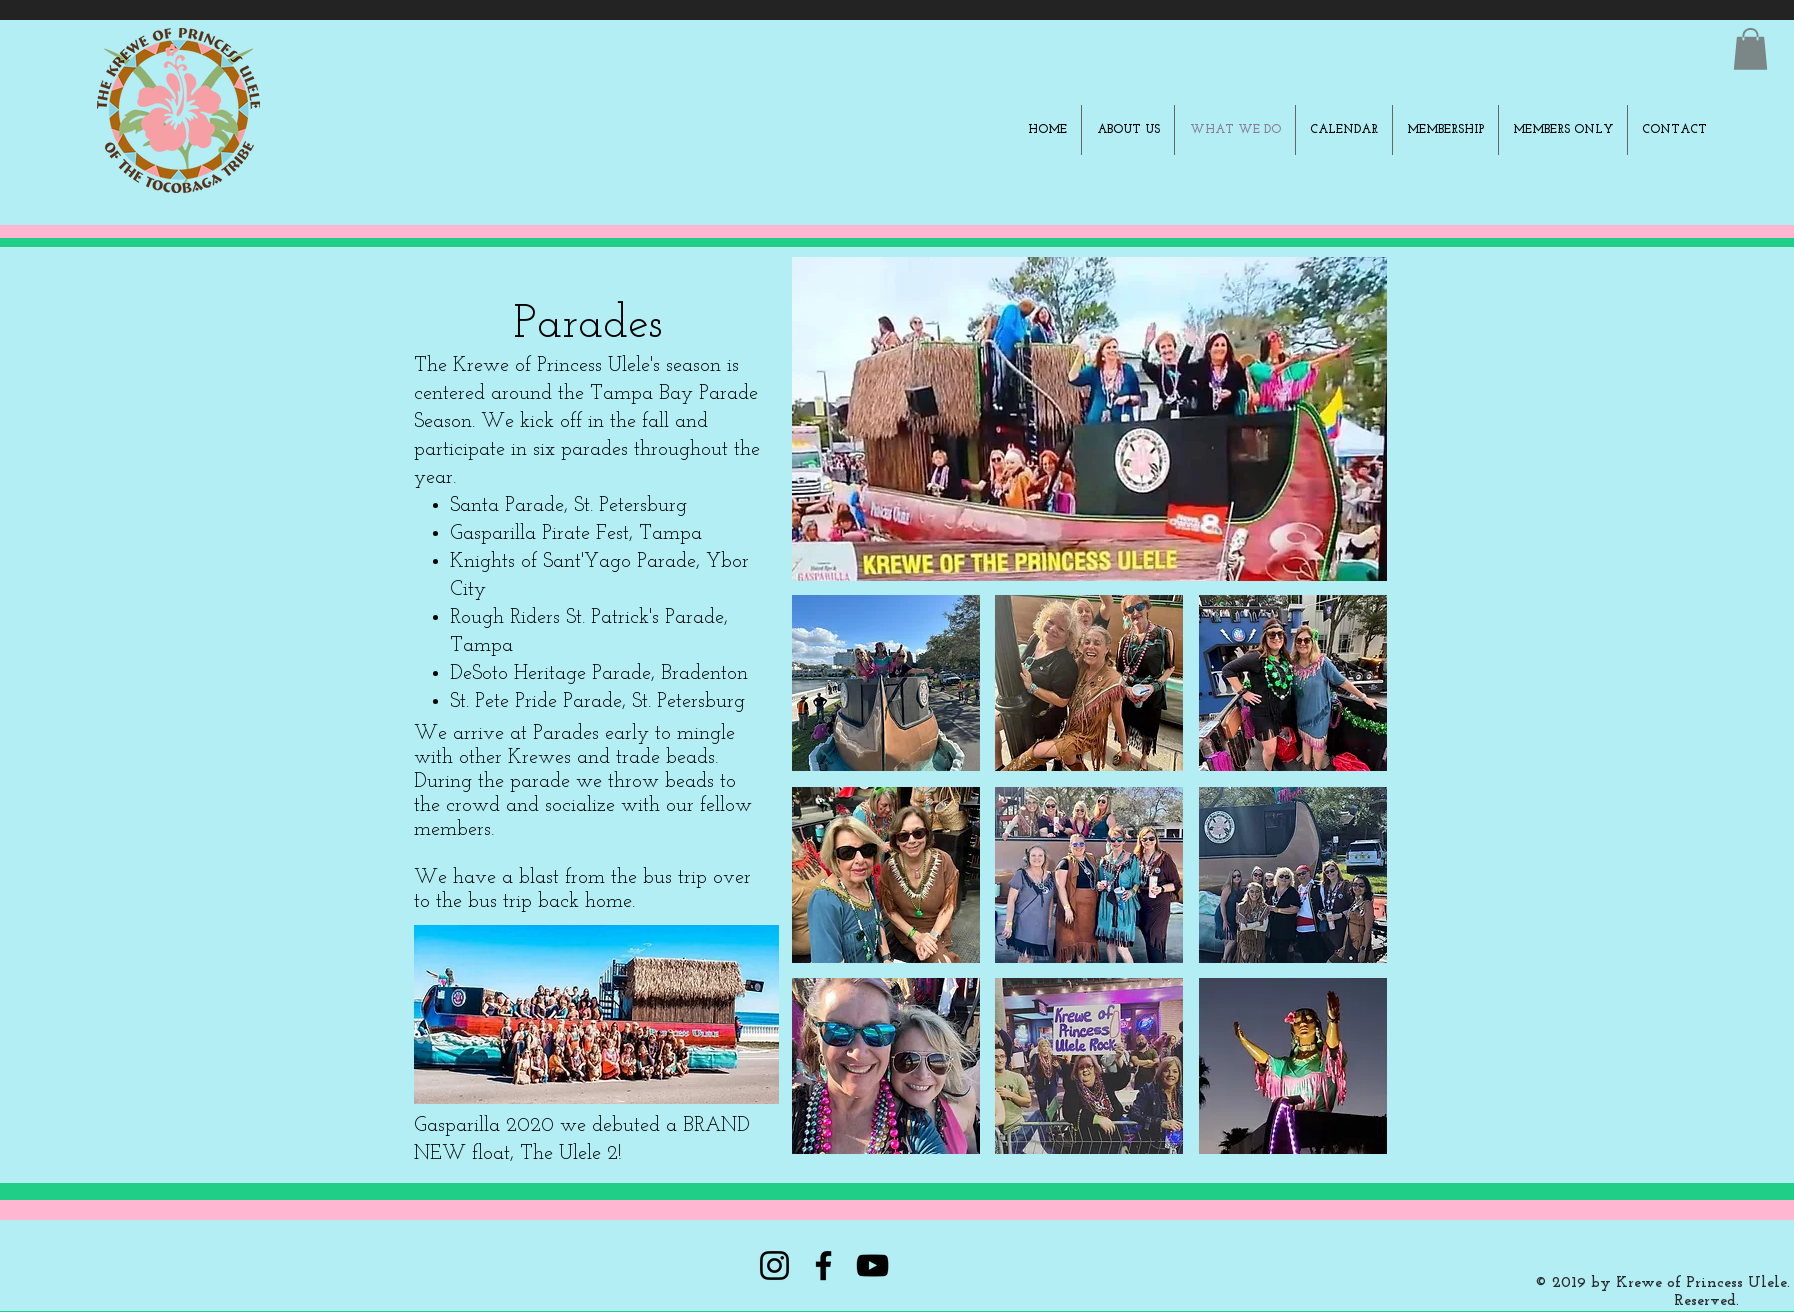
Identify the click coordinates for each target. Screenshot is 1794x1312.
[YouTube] (872, 1265)
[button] (1750, 49)
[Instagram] (774, 1265)
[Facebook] (823, 1265)
